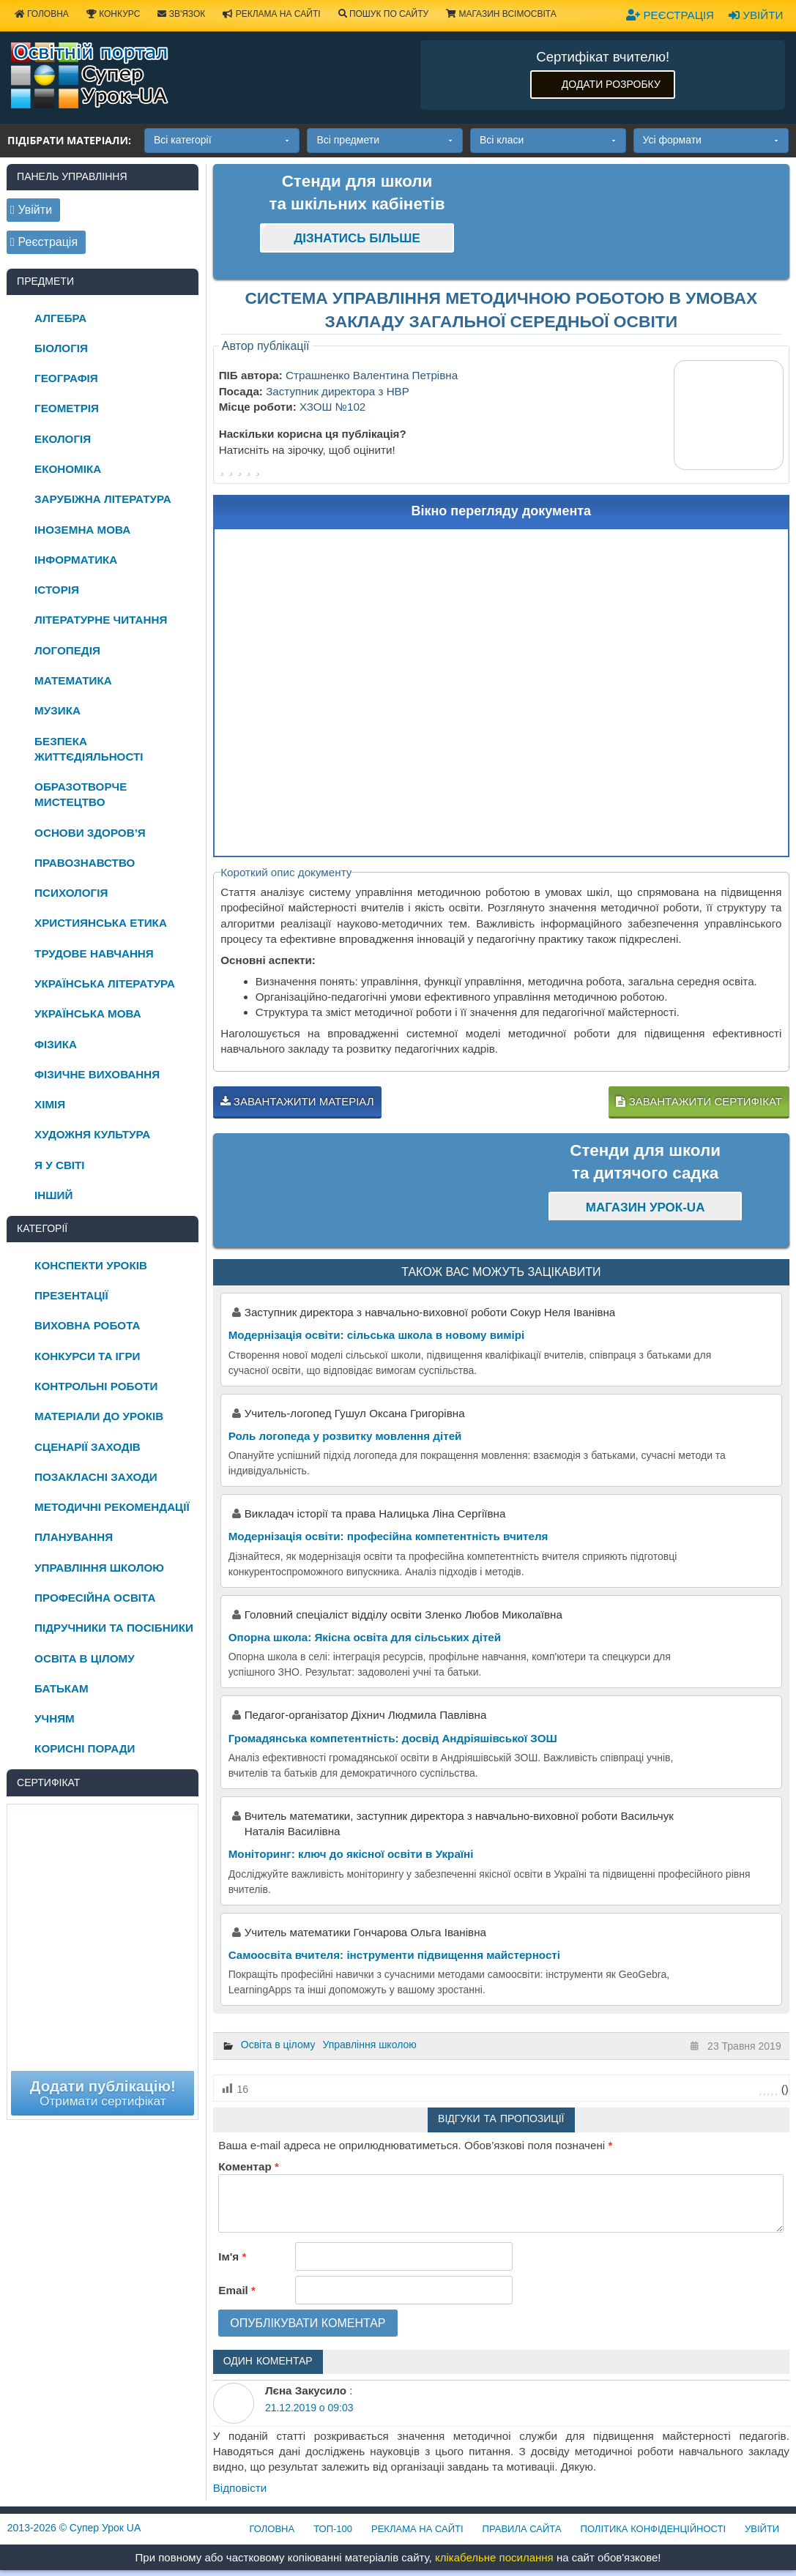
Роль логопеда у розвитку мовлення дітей (345, 1436)
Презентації (71, 1295)
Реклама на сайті (271, 14)
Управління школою (369, 2044)
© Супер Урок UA (74, 2528)
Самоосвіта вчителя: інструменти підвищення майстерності (394, 1955)
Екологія (62, 439)
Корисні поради (84, 1748)
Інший (53, 1195)
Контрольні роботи (95, 1386)
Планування (73, 1537)
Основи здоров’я (90, 832)
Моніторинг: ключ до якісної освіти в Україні (351, 1854)
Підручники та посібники (113, 1627)
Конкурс (113, 14)
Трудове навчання (94, 953)
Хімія (49, 1104)
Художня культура (92, 1134)
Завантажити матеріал (297, 1101)
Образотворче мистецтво (80, 794)
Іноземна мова (82, 529)
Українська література (104, 983)
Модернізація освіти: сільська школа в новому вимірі (376, 1335)
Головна (272, 2528)
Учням (54, 1718)
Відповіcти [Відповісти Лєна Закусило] (240, 2488)
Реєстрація (670, 15)
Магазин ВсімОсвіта (501, 14)
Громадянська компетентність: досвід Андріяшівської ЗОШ (392, 1738)
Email (237, 2290)
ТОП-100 (332, 2528)
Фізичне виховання (97, 1074)
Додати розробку (611, 84)
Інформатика (75, 559)
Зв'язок (181, 14)
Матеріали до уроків (98, 1416)
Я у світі (59, 1165)
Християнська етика (100, 922)
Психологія (71, 892)
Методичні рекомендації (112, 1507)
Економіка (67, 469)
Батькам (61, 1688)
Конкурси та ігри (87, 1356)
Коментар (248, 2166)
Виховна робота (87, 1325)
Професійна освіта (94, 1597)
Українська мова (87, 1013)
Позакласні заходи (95, 1477)
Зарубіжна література (102, 499)
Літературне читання (100, 619)
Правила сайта (522, 2528)
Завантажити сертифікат (698, 1101)
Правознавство (84, 862)
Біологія (61, 348)
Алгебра (60, 318)
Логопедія (67, 650)
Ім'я (232, 2256)
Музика (57, 710)
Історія (56, 589)
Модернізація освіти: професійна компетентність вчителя (388, 1536)
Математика (73, 680)
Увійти (756, 15)
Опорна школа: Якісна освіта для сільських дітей (364, 1637)
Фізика (55, 1044)
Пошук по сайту (383, 14)
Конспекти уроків (90, 1265)
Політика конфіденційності (653, 2528)
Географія (66, 378)
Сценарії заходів (87, 1447)
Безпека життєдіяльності (88, 749)
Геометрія (66, 408)
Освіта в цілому (278, 2044)
